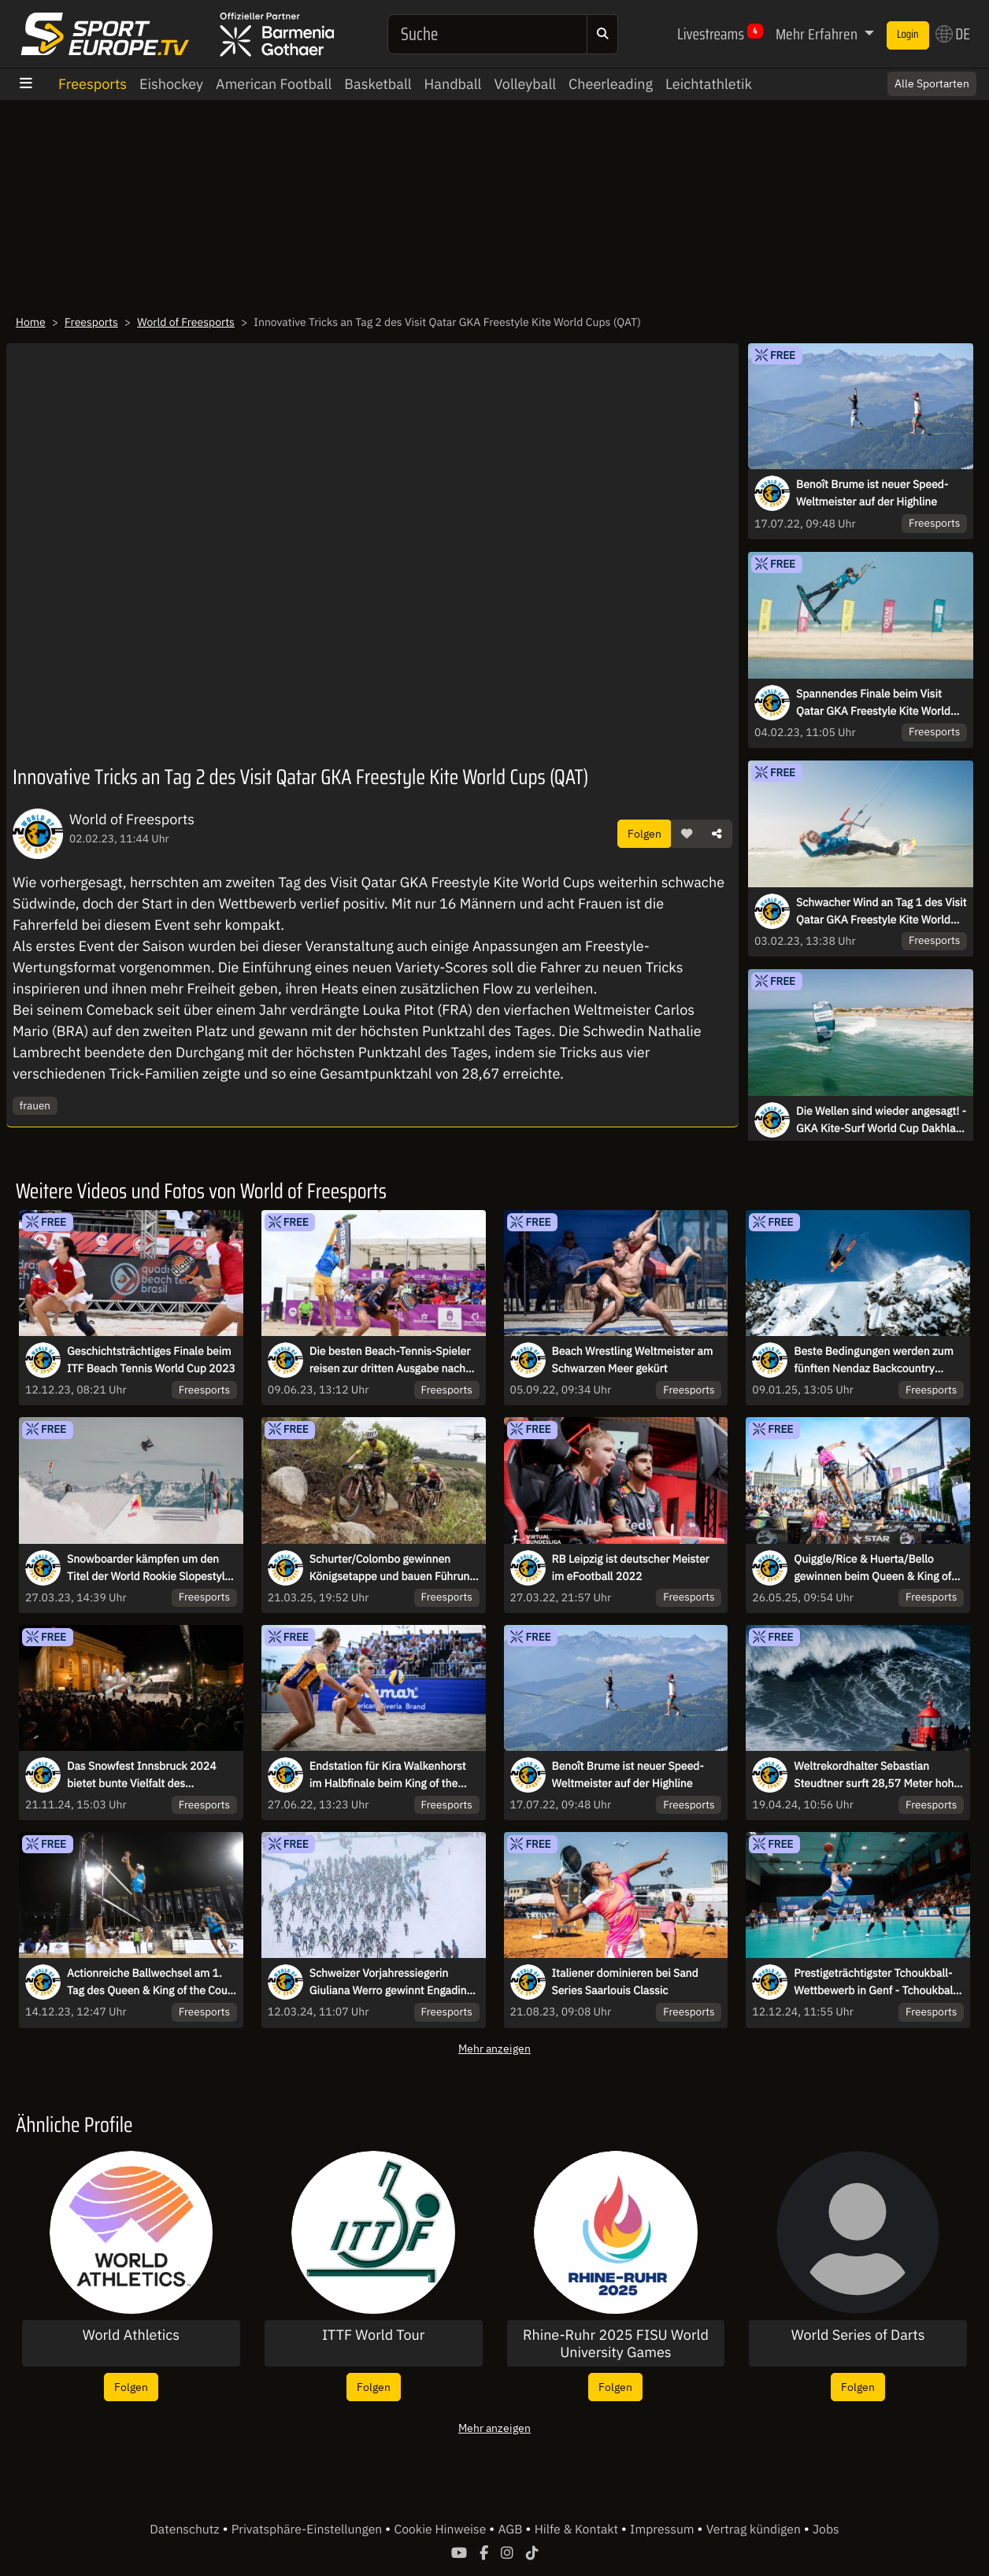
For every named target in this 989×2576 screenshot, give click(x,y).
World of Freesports (186, 322)
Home (31, 322)
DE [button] (952, 33)
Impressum (663, 2529)
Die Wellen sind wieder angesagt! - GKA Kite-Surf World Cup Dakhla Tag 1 (881, 1120)
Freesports (92, 84)
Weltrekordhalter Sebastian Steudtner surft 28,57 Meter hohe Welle (877, 1775)
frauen (35, 1105)
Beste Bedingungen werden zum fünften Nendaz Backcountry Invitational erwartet (873, 1360)
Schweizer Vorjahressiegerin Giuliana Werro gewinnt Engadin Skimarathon (388, 1982)
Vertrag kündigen (755, 2529)
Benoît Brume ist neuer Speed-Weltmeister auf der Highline (872, 493)
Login (908, 34)
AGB (511, 2529)
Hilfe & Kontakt (578, 2529)
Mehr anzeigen (494, 2048)
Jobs (826, 2529)
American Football (274, 84)
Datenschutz (186, 2529)
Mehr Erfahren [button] (818, 33)
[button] (686, 834)
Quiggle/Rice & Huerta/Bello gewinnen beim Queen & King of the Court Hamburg (872, 1568)
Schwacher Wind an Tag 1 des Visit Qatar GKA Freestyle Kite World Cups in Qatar (881, 911)
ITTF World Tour (373, 2335)
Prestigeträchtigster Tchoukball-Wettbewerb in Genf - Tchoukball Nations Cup (875, 1982)
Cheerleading (611, 84)
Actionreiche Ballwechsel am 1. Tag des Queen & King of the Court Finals (151, 1982)
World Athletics (131, 2335)
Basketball (377, 84)
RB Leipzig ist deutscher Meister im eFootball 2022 (630, 1567)
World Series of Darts (858, 2335)
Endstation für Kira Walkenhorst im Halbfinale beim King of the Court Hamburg (387, 1775)
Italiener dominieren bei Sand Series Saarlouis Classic (625, 1981)
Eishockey (171, 84)
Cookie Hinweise (441, 2529)
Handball (453, 84)
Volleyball (525, 84)
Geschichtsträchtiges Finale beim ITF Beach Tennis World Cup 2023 (151, 1359)
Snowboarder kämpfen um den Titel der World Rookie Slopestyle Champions (149, 1568)
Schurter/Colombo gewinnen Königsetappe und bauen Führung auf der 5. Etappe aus (392, 1568)
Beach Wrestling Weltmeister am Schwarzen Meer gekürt (632, 1359)
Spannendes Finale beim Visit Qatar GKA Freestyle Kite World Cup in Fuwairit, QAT (873, 703)
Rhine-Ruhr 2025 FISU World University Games (616, 2343)
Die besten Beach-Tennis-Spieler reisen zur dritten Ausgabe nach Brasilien (390, 1360)
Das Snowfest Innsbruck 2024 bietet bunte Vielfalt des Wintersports (142, 1775)
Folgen (644, 833)
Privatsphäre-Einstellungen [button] (308, 2529)
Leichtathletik (708, 84)
